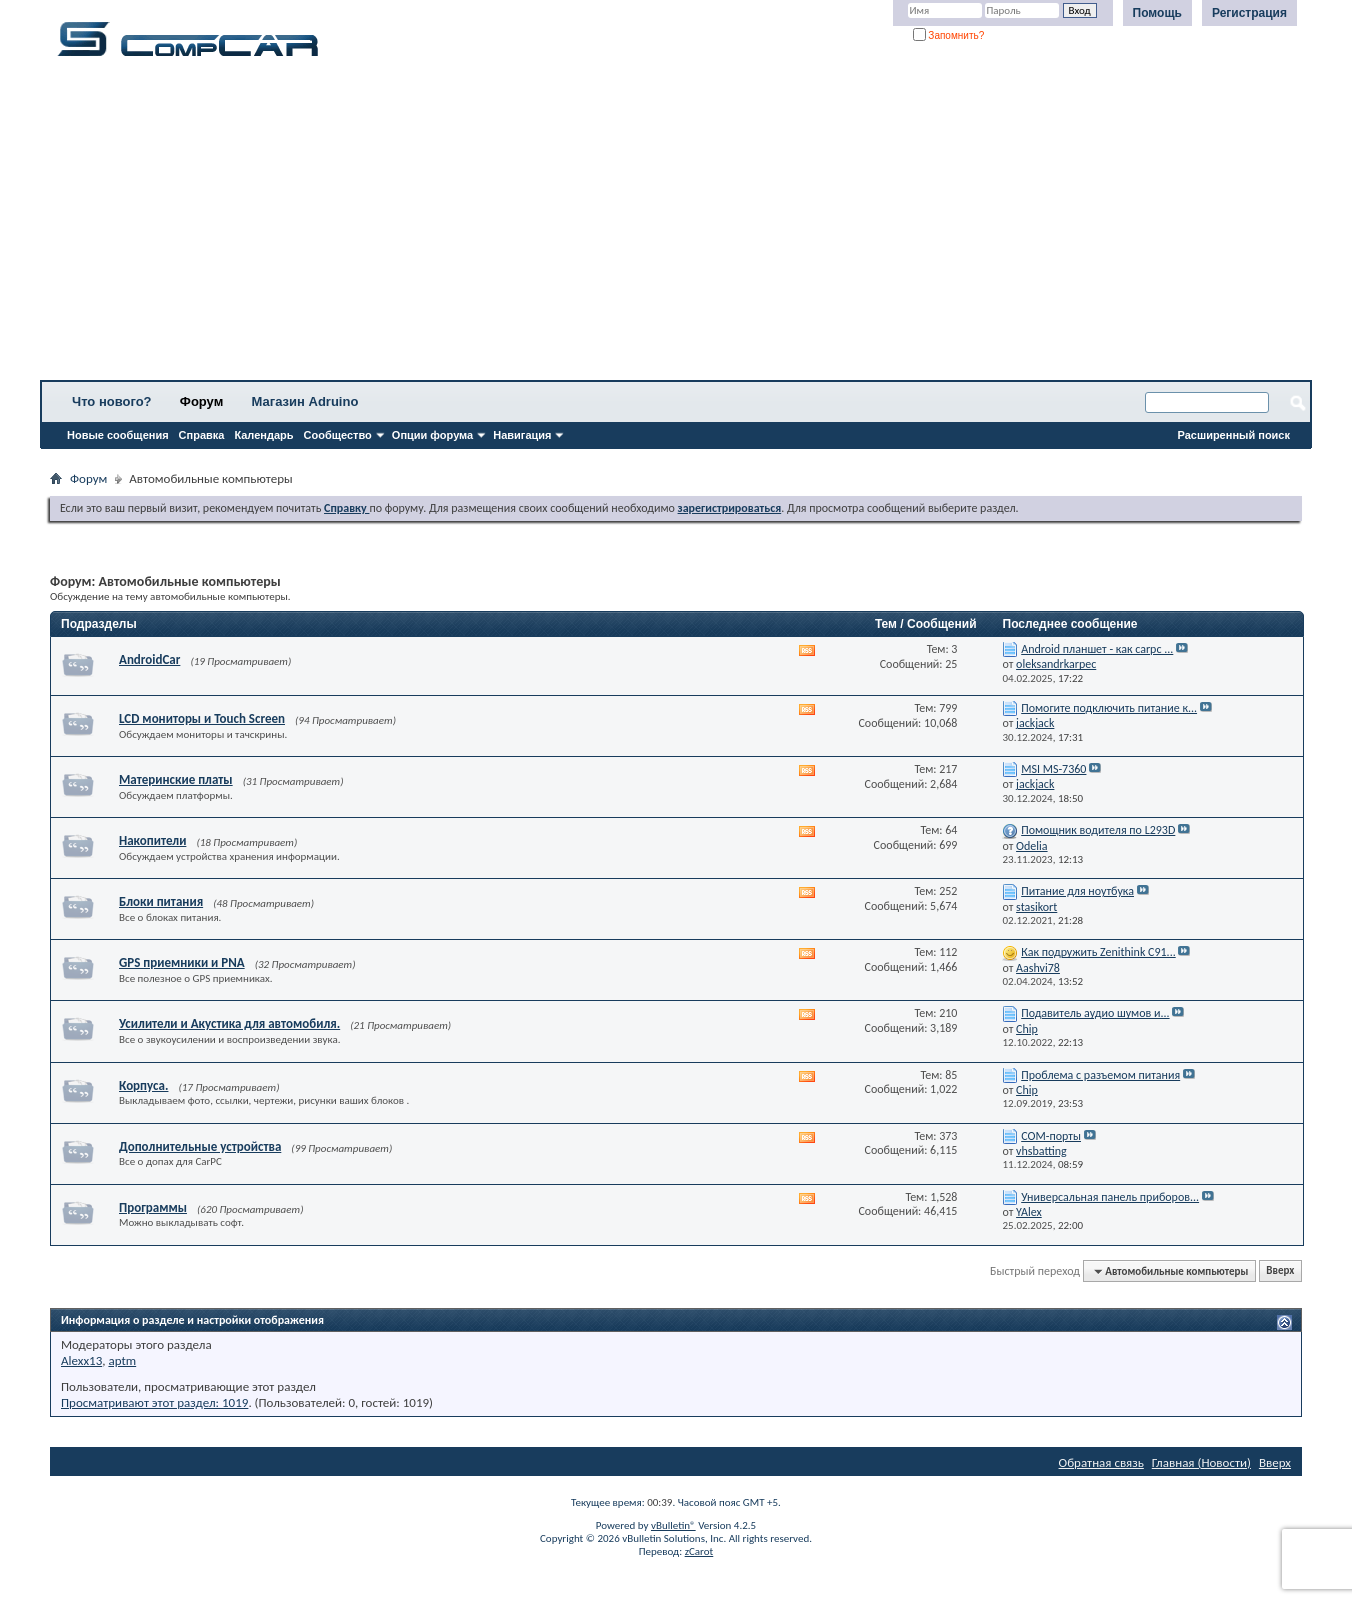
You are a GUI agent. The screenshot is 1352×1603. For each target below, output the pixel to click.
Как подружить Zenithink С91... (1098, 952)
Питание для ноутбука (1077, 891)
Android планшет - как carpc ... (1097, 649)
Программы (153, 1207)
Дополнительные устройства (200, 1146)
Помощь (1157, 13)
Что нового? (112, 401)
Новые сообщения (118, 435)
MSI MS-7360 (1053, 769)
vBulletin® (673, 1525)
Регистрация (1249, 13)
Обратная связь (1101, 1462)
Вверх (1280, 1271)
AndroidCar (149, 659)
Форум (201, 401)
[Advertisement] (625, 225)
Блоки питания (161, 901)
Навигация (522, 435)
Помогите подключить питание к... (1109, 708)
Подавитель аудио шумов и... (1095, 1013)
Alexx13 (81, 1360)
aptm (122, 1360)
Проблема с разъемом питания (1100, 1075)
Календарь (263, 435)
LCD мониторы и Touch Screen (202, 718)
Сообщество (338, 435)
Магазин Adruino (305, 401)
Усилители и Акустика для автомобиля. (229, 1023)
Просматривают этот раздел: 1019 (154, 1402)
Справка (202, 435)
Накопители (152, 840)
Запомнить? (949, 35)
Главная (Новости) (1201, 1462)
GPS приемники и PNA (182, 962)
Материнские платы (176, 779)
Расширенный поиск (1234, 435)
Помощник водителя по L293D (1098, 830)
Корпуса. (143, 1085)
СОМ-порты (1051, 1136)
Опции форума (432, 435)
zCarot (699, 1551)
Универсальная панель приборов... (1110, 1197)
